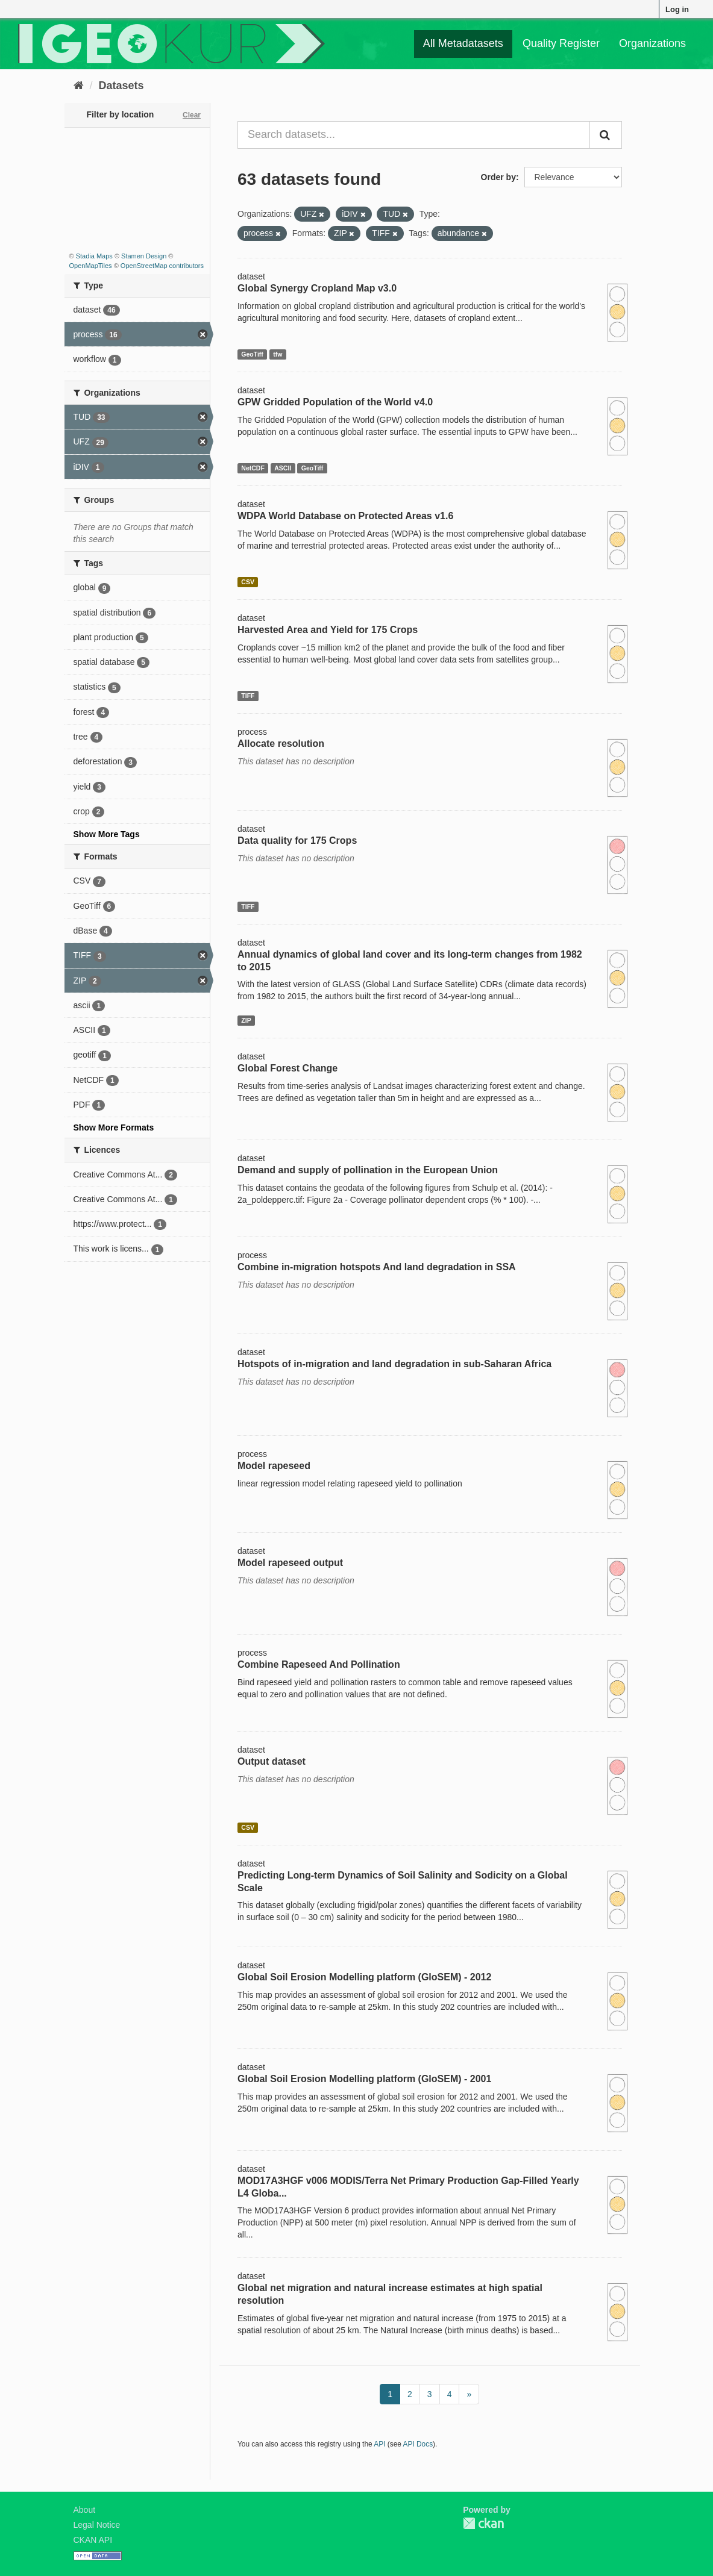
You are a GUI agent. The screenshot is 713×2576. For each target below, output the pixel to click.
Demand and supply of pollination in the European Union (367, 1170)
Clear (192, 115)
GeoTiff (252, 354)
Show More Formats (114, 1127)
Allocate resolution (280, 743)
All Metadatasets (463, 43)
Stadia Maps (94, 256)
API (379, 2444)
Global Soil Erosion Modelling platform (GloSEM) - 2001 (364, 2079)
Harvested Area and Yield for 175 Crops (327, 630)
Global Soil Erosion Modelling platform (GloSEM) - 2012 (364, 1977)
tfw (277, 354)
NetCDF (253, 468)
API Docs (418, 2444)
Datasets (121, 86)
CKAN (483, 2523)
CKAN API (93, 2540)
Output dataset (271, 1761)
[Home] (79, 86)
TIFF (247, 695)
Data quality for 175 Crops (297, 840)
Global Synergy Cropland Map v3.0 (317, 288)
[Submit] (605, 135)
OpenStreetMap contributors (162, 265)
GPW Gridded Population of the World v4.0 (335, 402)
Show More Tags (107, 834)
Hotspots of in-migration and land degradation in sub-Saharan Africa (394, 1364)
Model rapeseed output (290, 1563)
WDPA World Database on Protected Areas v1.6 (345, 516)
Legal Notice (97, 2525)
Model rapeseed (273, 1466)
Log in (677, 9)
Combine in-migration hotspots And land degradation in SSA (376, 1267)
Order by (498, 177)
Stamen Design (143, 256)
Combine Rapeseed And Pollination (318, 1664)
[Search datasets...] (413, 135)
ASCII (282, 468)
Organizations (652, 43)
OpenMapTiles (90, 265)
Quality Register (561, 43)
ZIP (246, 1020)
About (85, 2510)
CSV (247, 581)
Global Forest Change (287, 1068)
